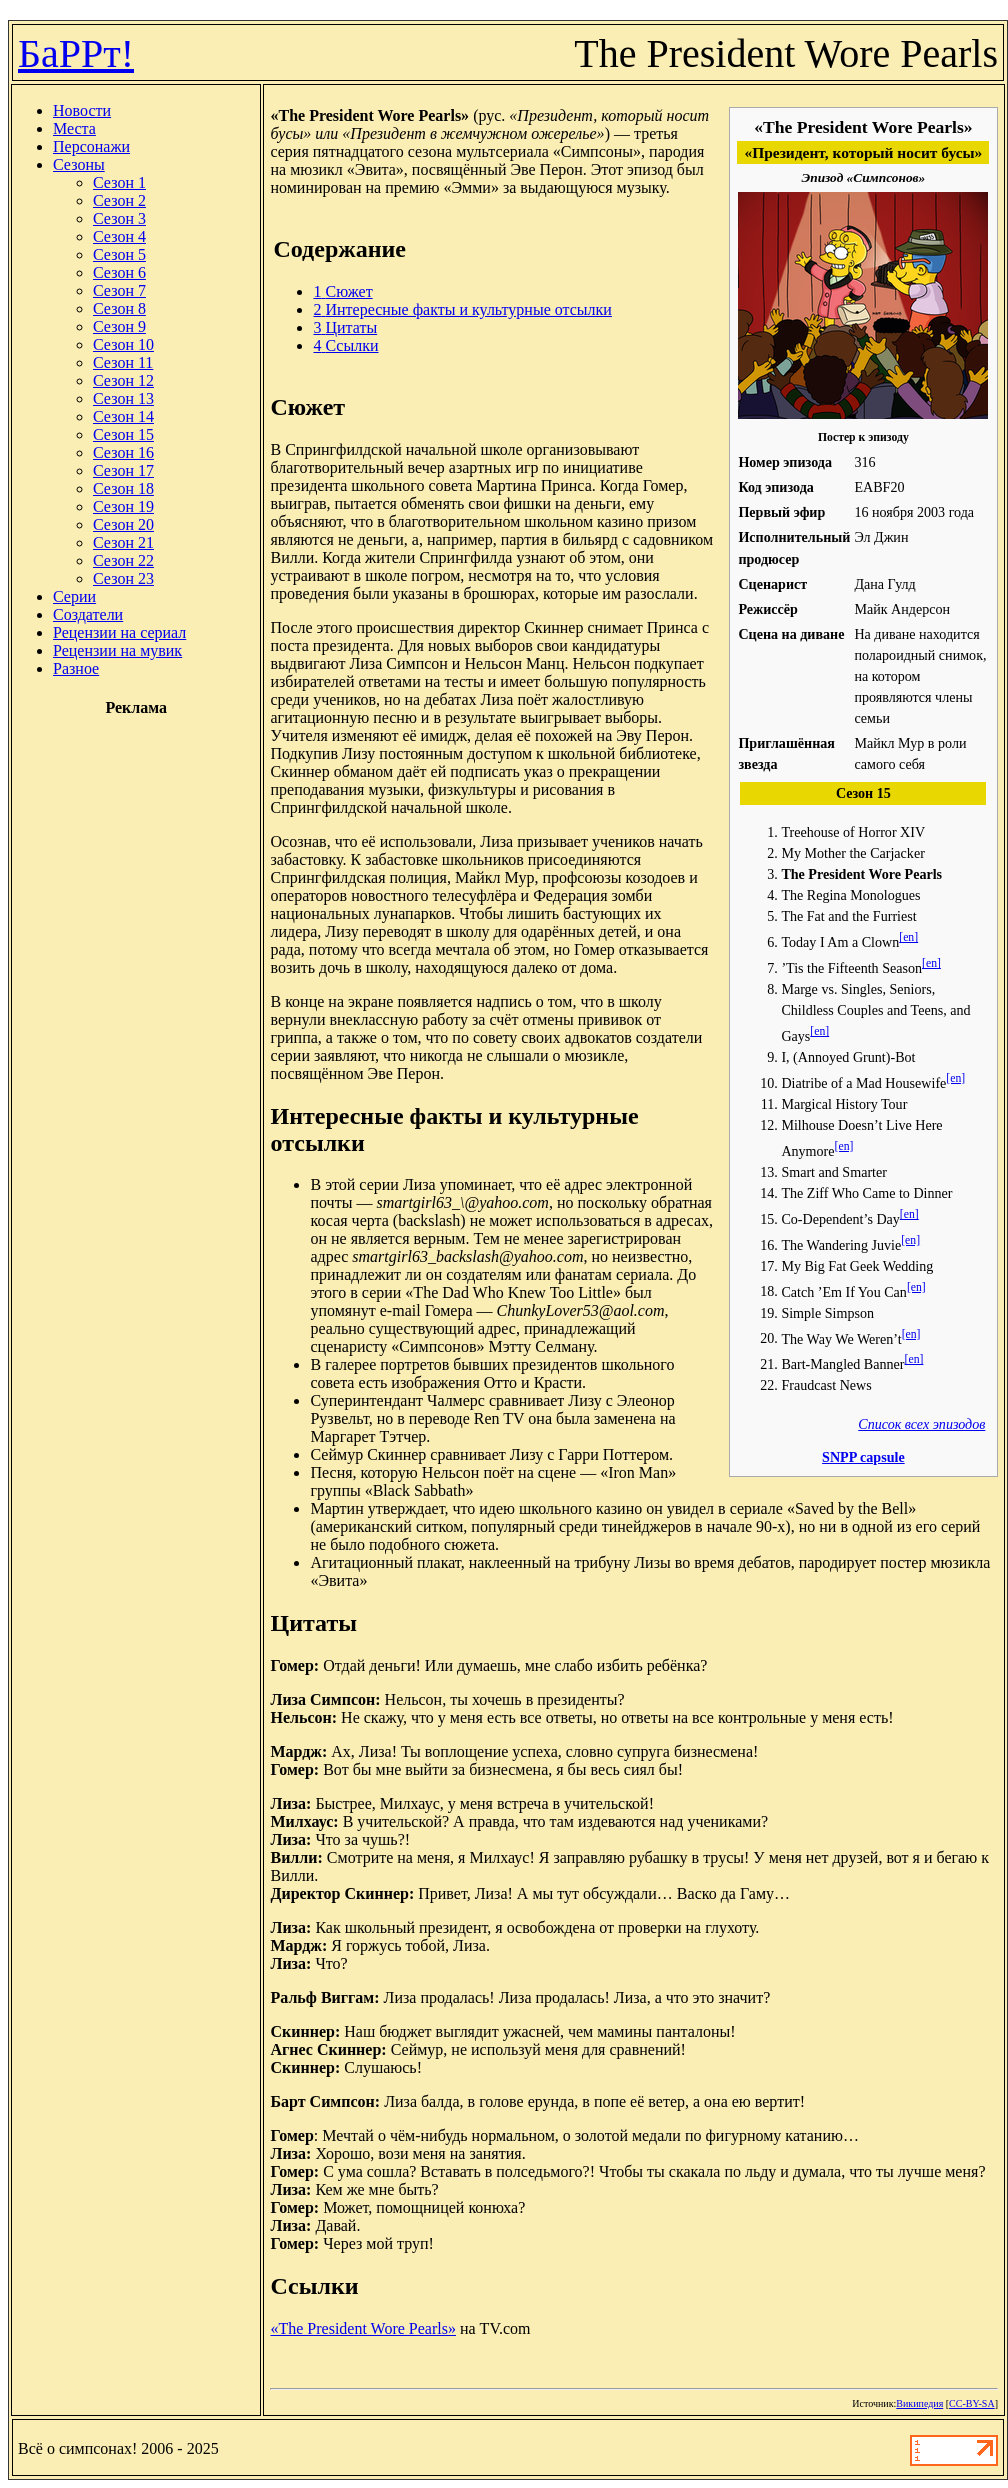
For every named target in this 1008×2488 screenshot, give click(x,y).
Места (74, 128)
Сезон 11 (123, 362)
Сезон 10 (123, 344)
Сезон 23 (123, 578)
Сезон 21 (123, 542)
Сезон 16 (123, 452)
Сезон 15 (123, 434)
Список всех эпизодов (921, 1424)
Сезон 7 (119, 290)
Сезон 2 (119, 200)
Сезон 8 (119, 308)
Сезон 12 (123, 380)
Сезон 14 (123, 416)
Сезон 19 (123, 506)
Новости (82, 110)
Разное (76, 668)
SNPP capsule (863, 1457)
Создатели (88, 614)
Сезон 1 (119, 182)
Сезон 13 (123, 398)
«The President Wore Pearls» (362, 2328)
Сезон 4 (119, 236)
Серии (74, 596)
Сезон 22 (123, 560)
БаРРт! (76, 53)
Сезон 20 (123, 524)
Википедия (919, 2403)
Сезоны (79, 164)
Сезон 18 (123, 488)
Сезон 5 (119, 254)
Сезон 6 (119, 272)
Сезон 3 (119, 218)
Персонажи (91, 146)
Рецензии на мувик (117, 650)
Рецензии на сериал (119, 632)
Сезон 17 (123, 470)
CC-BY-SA (972, 2403)
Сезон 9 (119, 326)
